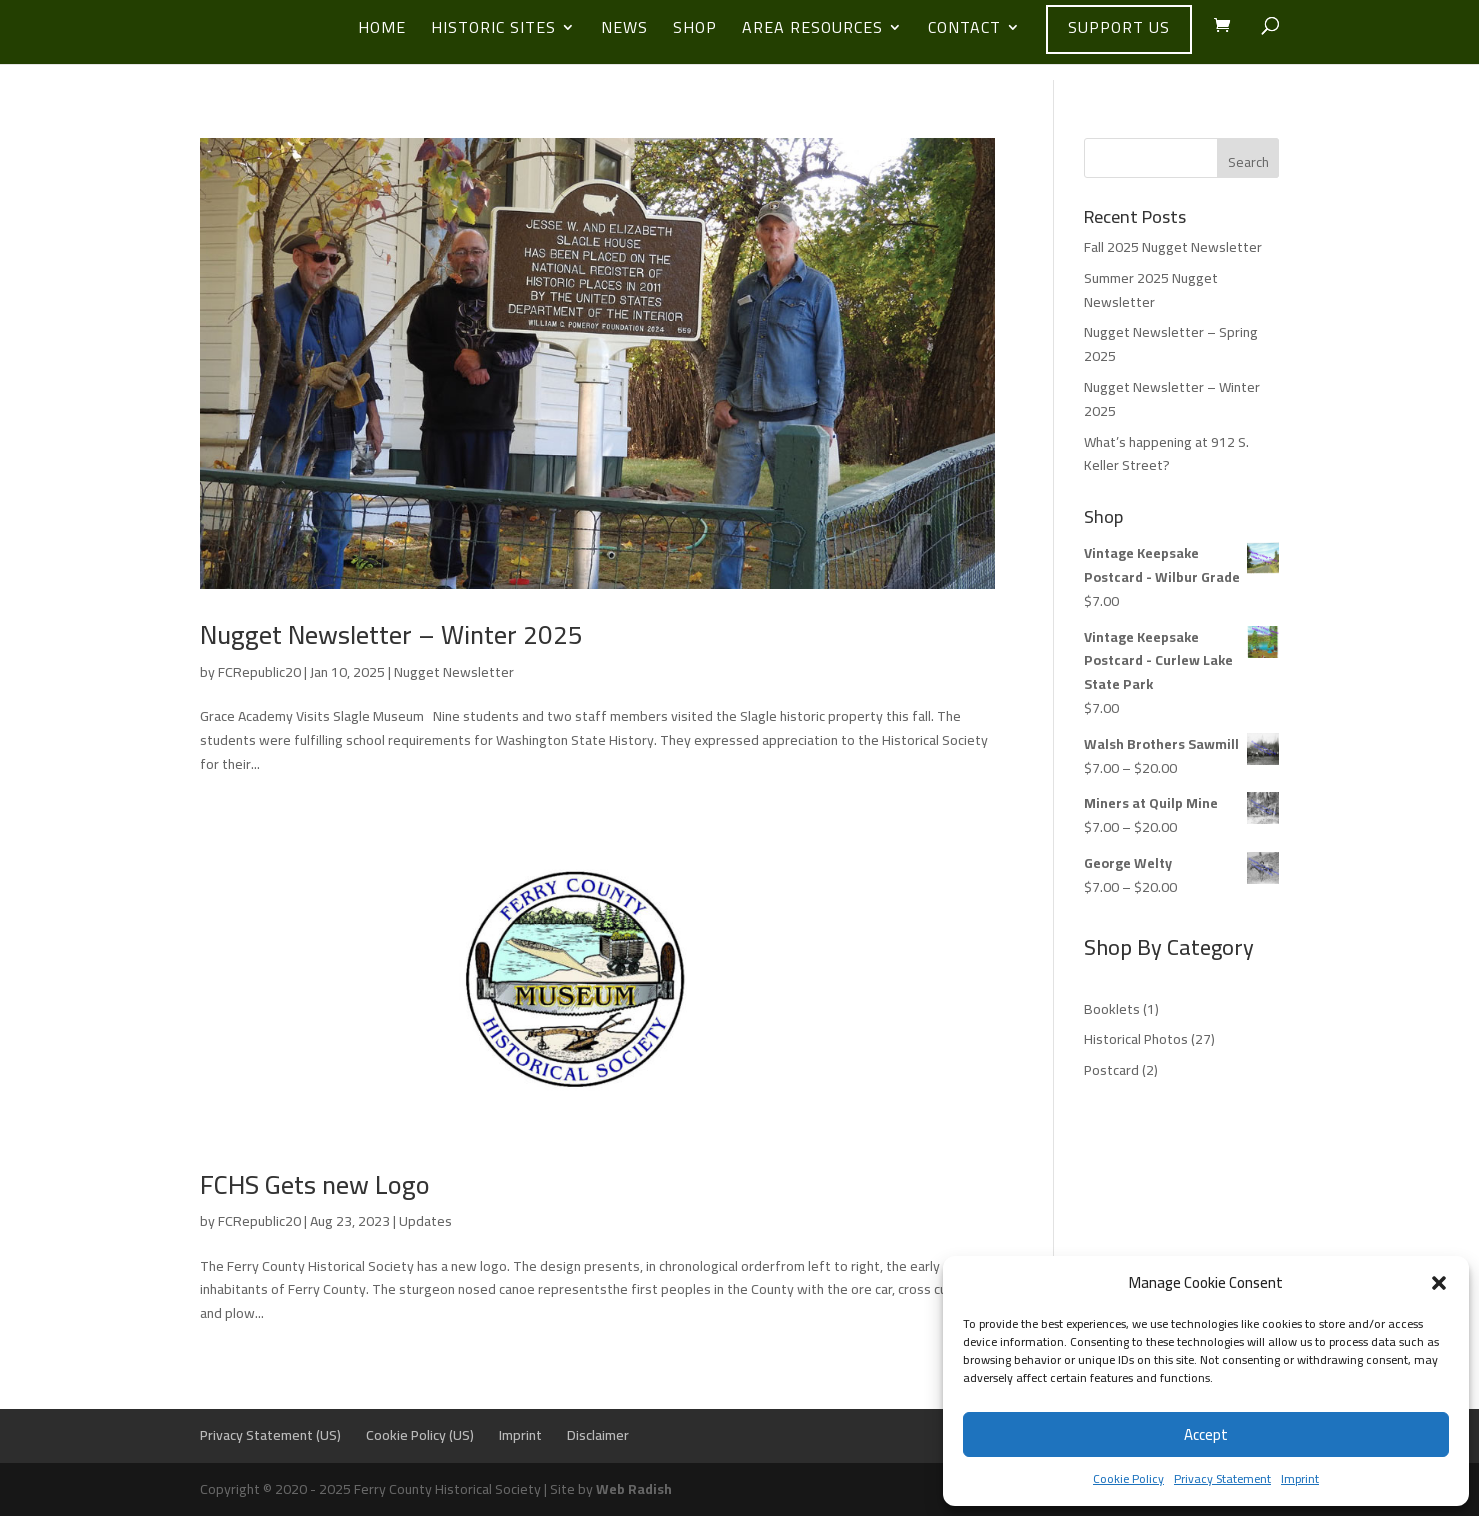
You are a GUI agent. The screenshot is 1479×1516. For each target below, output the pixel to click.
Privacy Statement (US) (270, 1435)
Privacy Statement (1222, 1478)
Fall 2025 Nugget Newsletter (1173, 247)
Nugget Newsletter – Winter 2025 (391, 634)
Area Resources (812, 31)
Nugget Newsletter (454, 672)
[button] (1439, 1283)
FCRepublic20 (259, 672)
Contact (964, 31)
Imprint (1300, 1478)
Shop (695, 31)
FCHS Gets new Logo (315, 1184)
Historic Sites (493, 31)
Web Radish (634, 1489)
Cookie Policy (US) (420, 1435)
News (624, 31)
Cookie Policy (1128, 1478)
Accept (1206, 1434)
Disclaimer (598, 1435)
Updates (425, 1221)
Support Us (1119, 27)
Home (382, 31)
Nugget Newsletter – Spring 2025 (1171, 344)
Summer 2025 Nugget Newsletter (1151, 290)
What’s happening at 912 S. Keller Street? (1166, 454)
